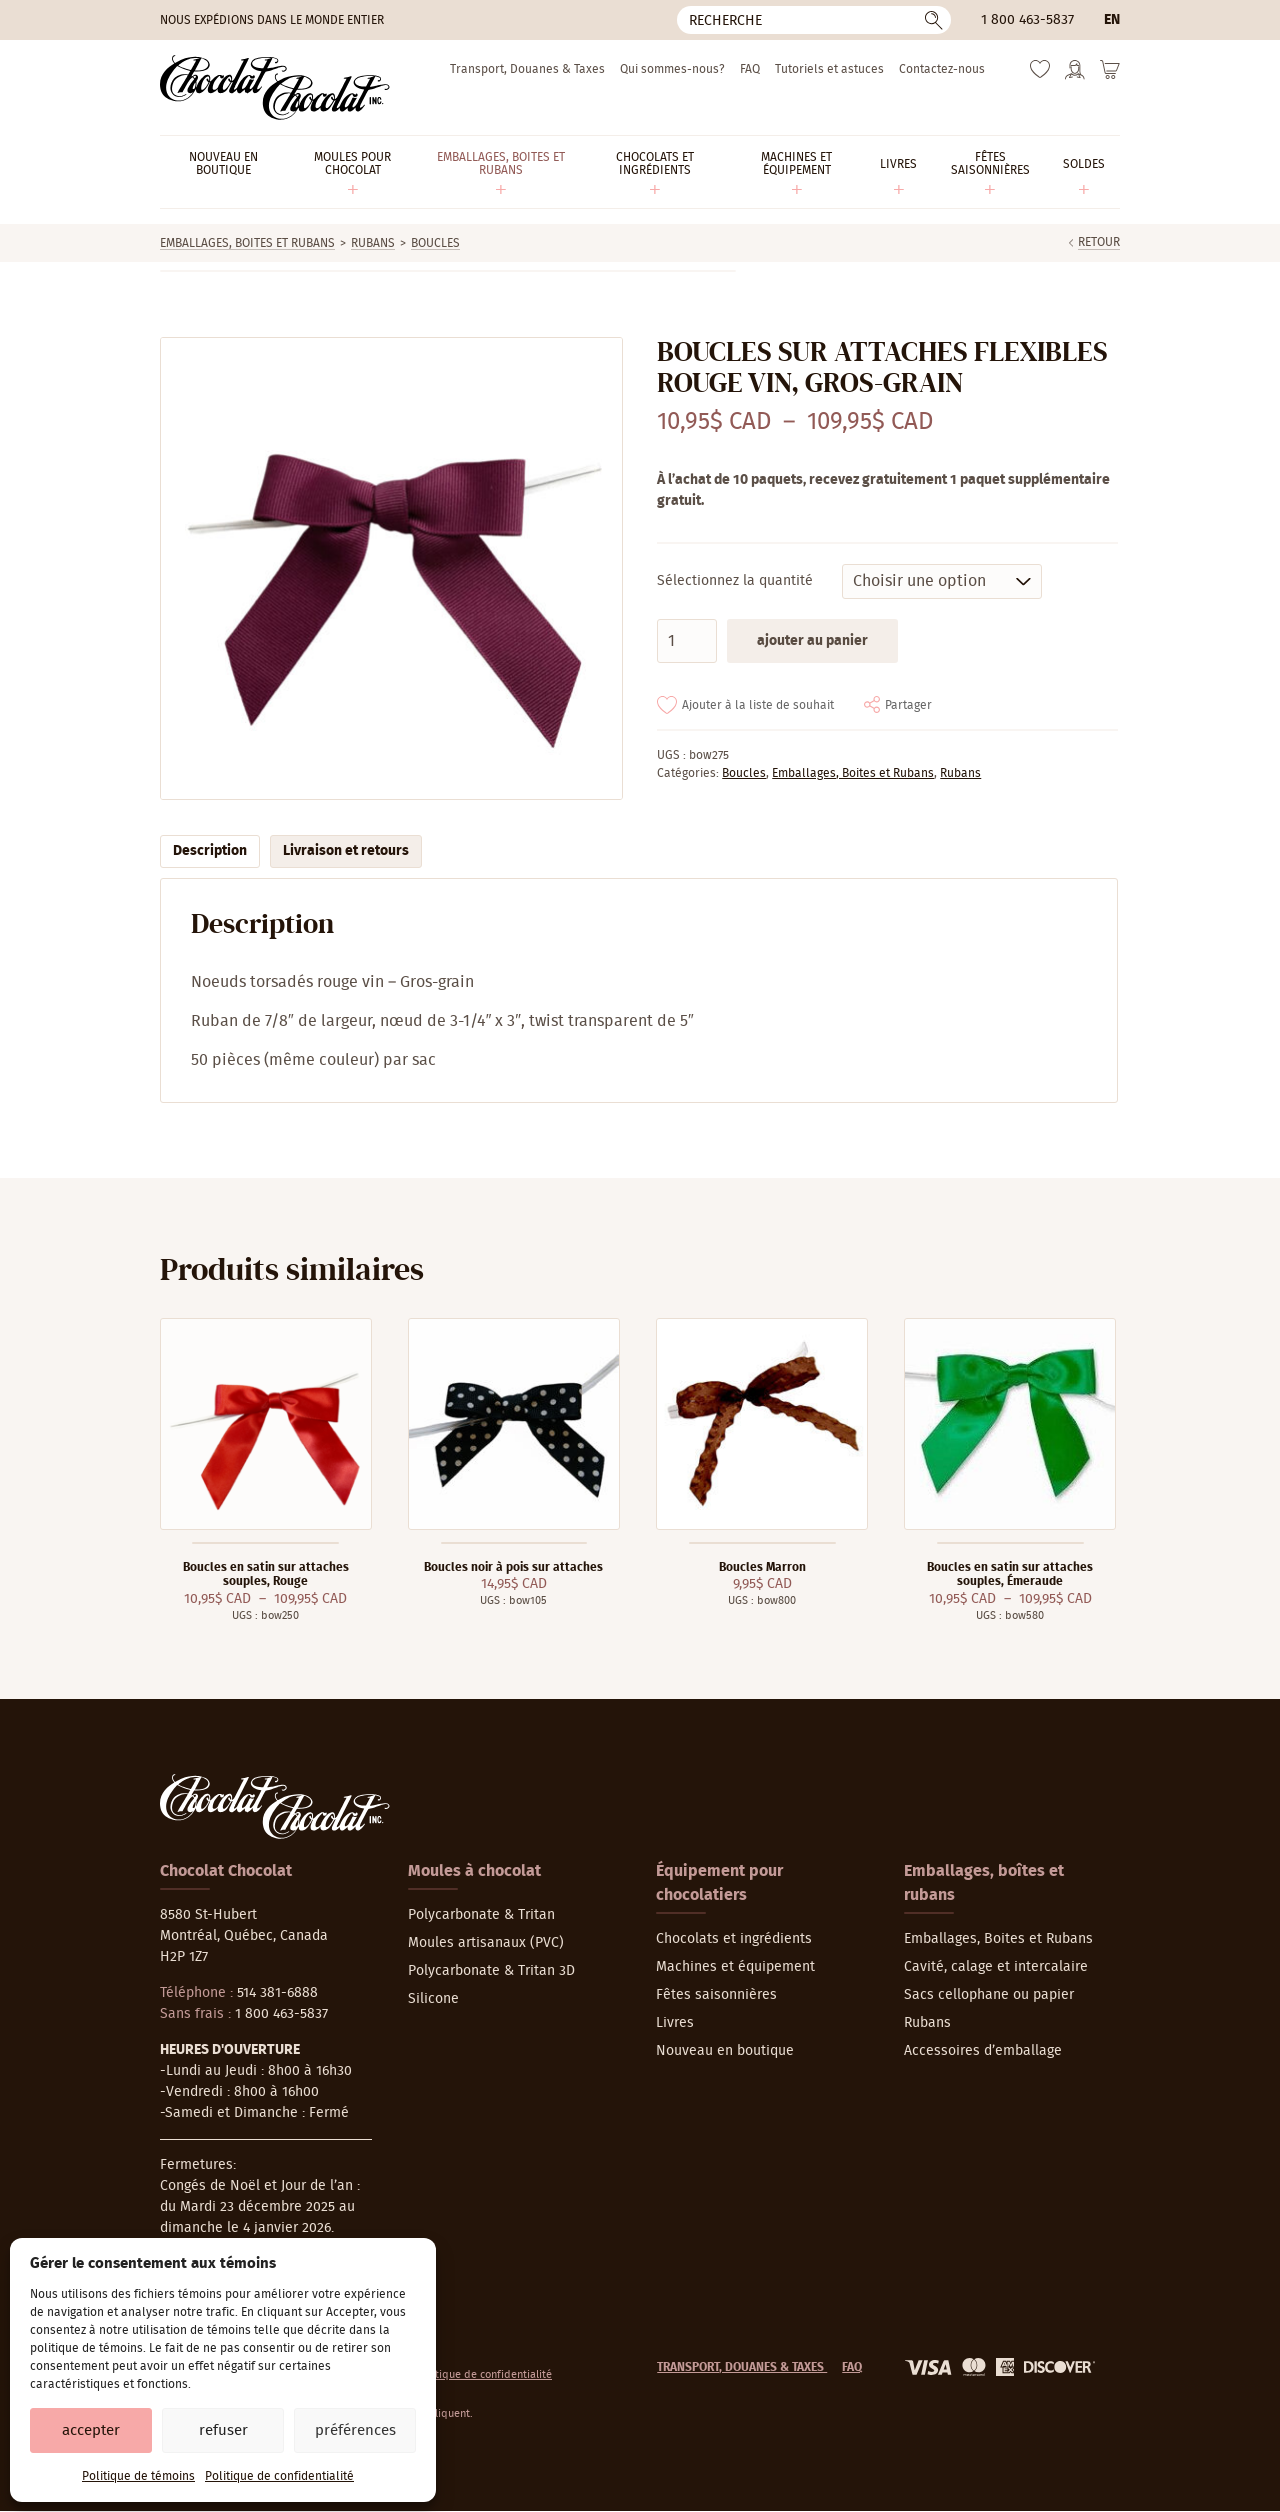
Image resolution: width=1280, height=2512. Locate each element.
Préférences (355, 2430)
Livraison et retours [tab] (346, 851)
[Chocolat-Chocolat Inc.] (275, 87)
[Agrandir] (390, 568)
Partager (908, 705)
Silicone (433, 1999)
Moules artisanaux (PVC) (486, 1943)
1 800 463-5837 (1027, 20)
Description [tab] (210, 851)
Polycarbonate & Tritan (481, 1915)
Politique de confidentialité (279, 2476)
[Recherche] (814, 20)
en (1112, 20)
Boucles (435, 243)
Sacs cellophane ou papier (989, 1995)
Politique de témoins (138, 2476)
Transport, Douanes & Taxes (527, 69)
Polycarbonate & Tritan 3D (491, 1971)
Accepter (91, 2430)
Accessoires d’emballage (983, 2051)
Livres (675, 2023)
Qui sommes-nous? (672, 69)
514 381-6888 (277, 1993)
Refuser (223, 2430)
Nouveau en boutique (725, 2051)
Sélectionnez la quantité (735, 581)
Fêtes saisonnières (716, 1995)
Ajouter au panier (812, 641)
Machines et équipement (735, 1967)
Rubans (373, 243)
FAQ (750, 69)
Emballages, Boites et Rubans (247, 243)
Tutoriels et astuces (829, 69)
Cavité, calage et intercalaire (996, 1967)
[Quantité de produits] (687, 641)
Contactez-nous (942, 69)
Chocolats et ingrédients (734, 1939)
